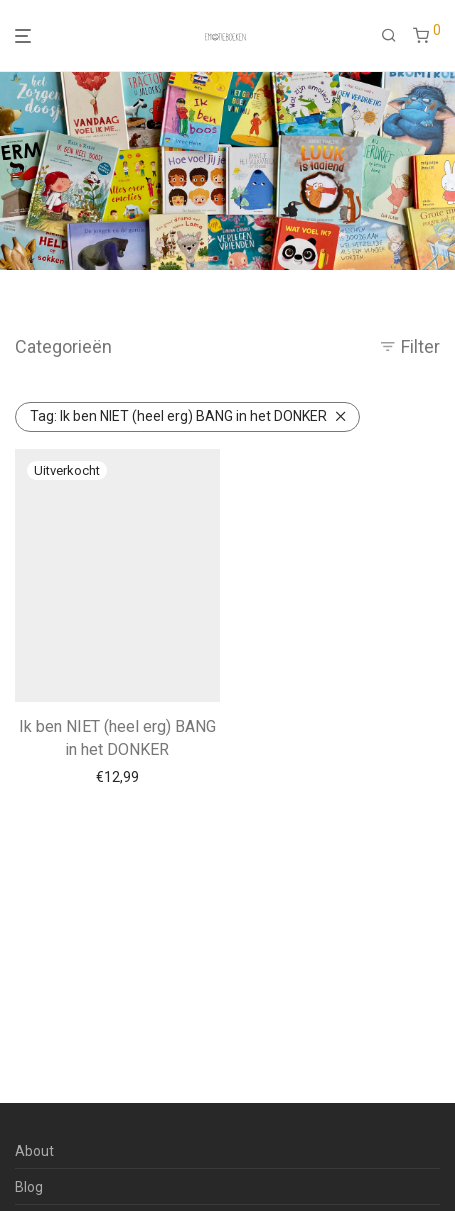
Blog (29, 1187)
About (34, 1151)
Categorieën (63, 346)
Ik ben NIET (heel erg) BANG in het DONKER (178, 416)
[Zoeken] (389, 36)
